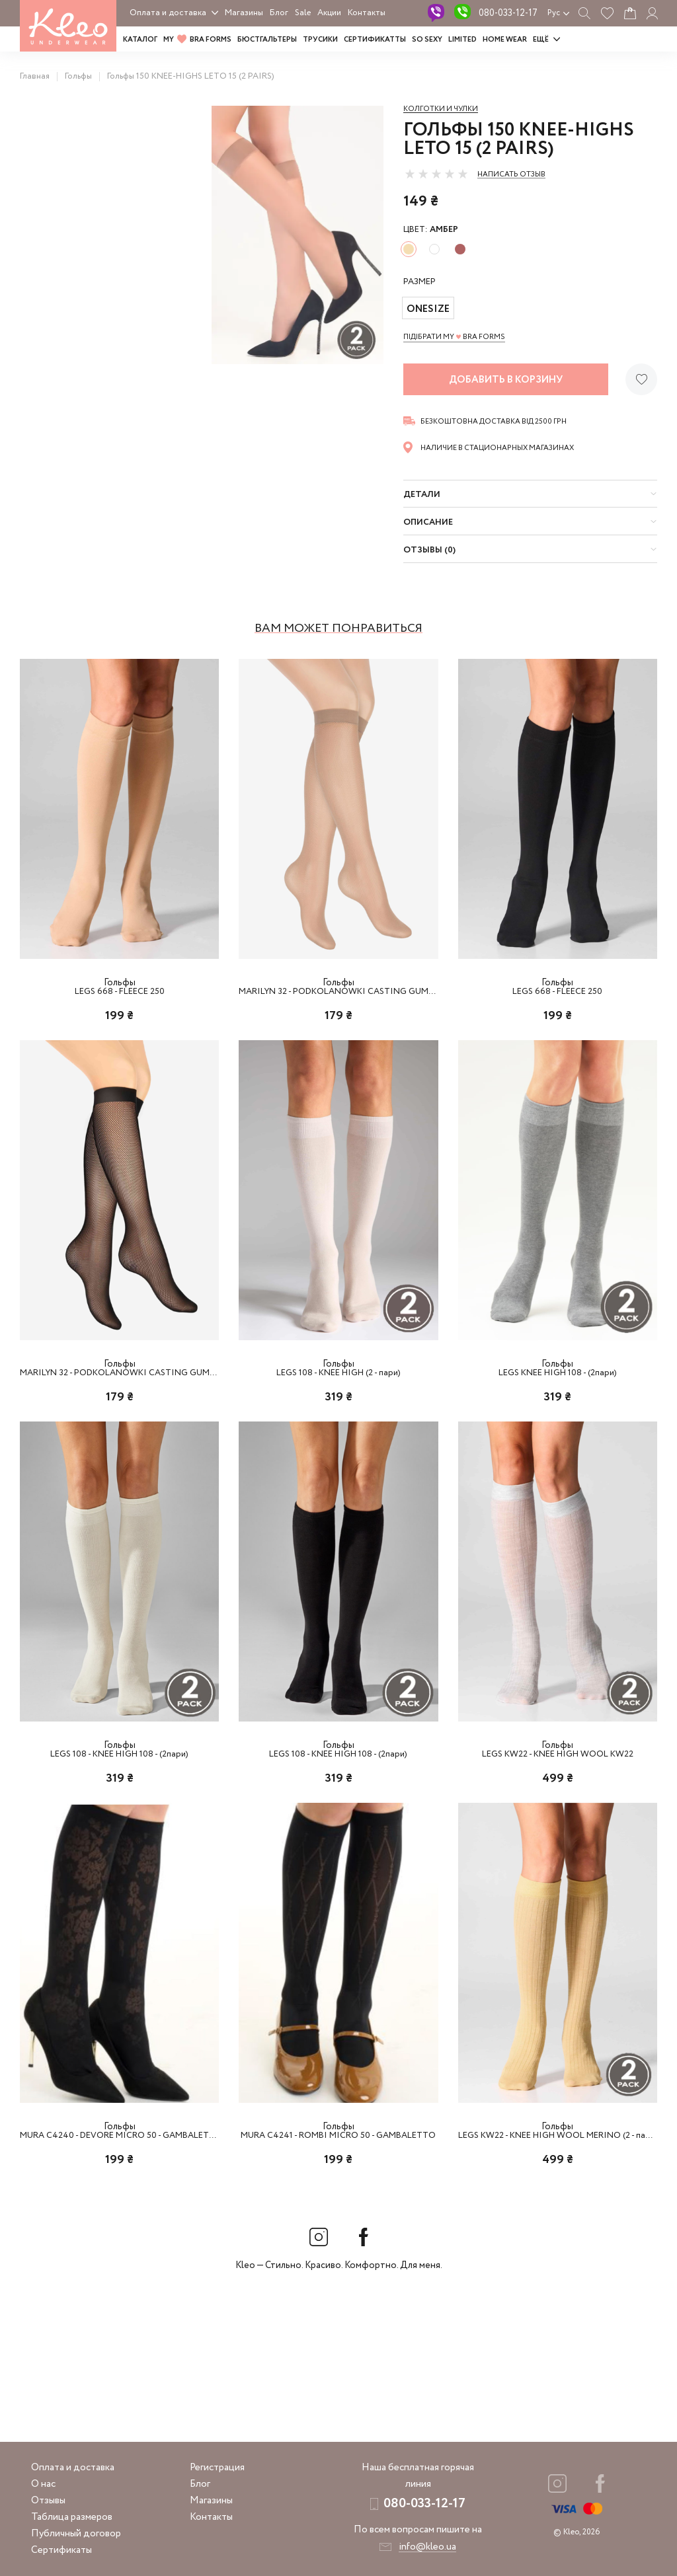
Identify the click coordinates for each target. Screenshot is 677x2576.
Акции (329, 13)
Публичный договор (76, 2533)
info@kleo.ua (427, 2547)
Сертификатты (375, 39)
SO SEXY (427, 39)
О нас (43, 2484)
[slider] (436, 173)
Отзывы (48, 2500)
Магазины (244, 13)
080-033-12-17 (508, 13)
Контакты (366, 13)
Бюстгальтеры (267, 39)
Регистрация (217, 2467)
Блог (279, 13)
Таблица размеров (71, 2517)
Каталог (140, 39)
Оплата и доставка (168, 13)
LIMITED (462, 39)
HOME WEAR (505, 39)
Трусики (320, 39)
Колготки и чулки (440, 109)
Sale (303, 13)
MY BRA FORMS (197, 39)
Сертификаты (61, 2550)
